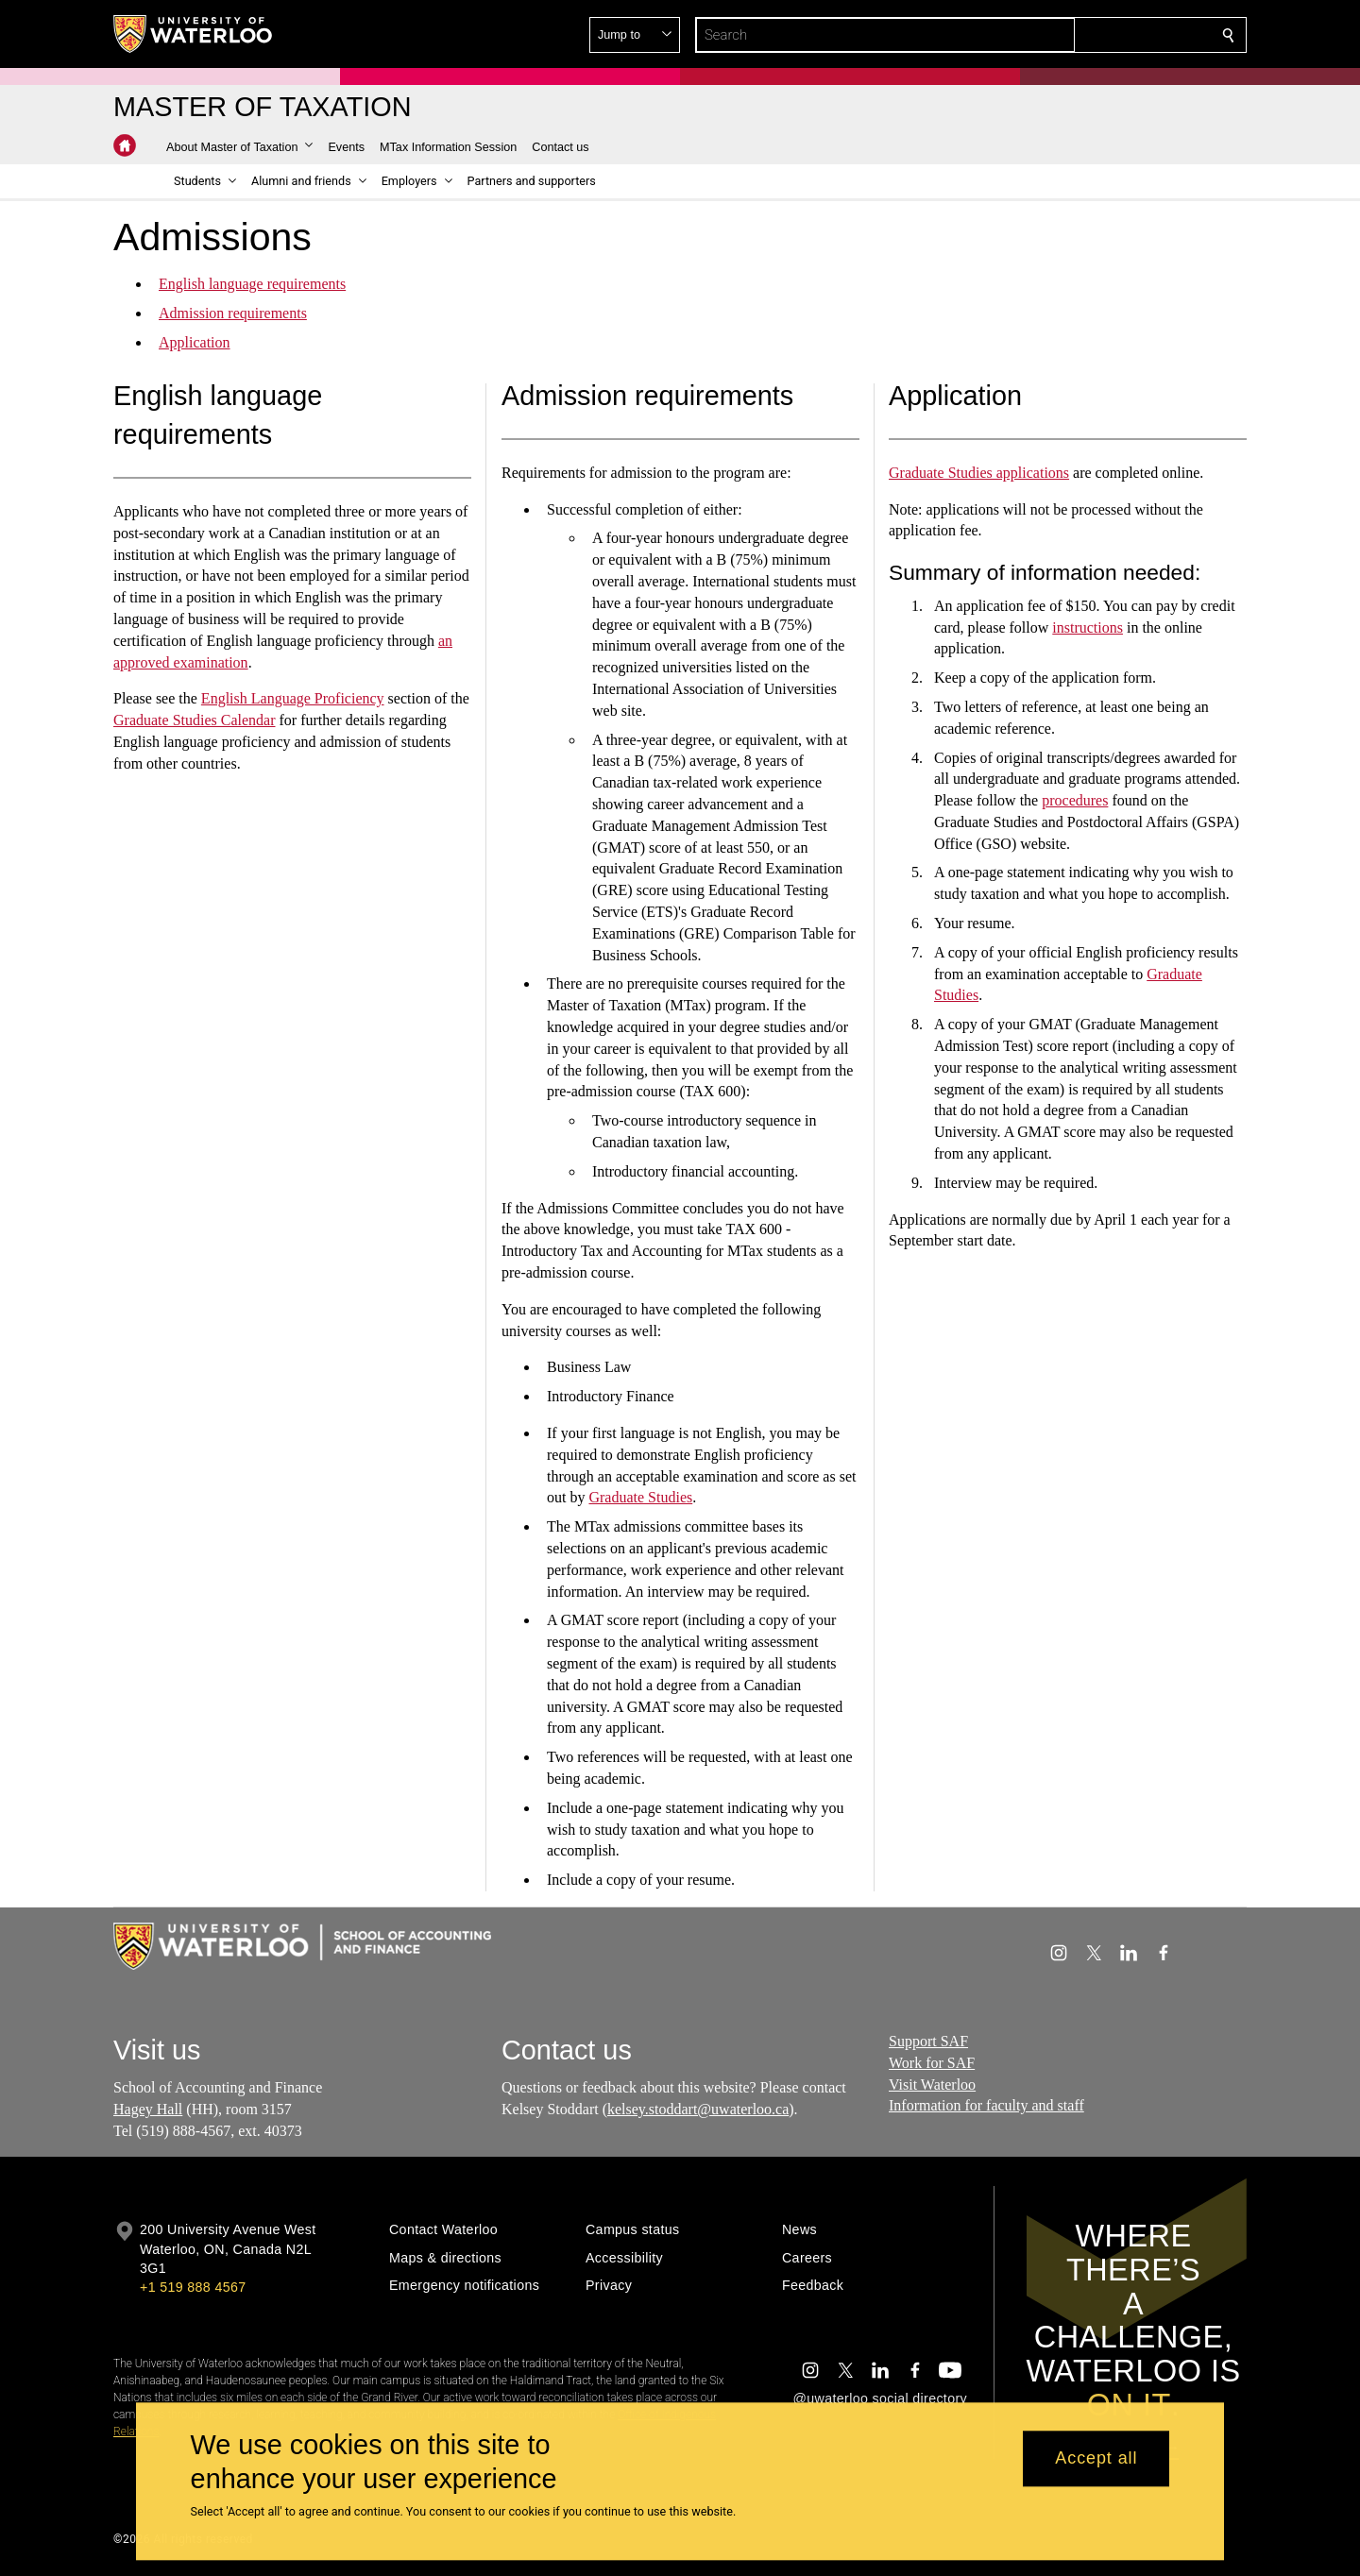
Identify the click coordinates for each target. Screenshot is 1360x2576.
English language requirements (252, 284)
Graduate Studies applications (979, 473)
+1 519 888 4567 (193, 2287)
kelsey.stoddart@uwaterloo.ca (698, 2109)
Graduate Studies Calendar (194, 720)
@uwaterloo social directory (880, 2398)
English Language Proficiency (292, 699)
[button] (1091, 35)
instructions (1088, 627)
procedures (1076, 800)
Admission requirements (233, 313)
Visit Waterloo (932, 2084)
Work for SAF (932, 2063)
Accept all (1096, 2458)
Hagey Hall (147, 2109)
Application (194, 341)
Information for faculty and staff (986, 2105)
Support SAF (928, 2041)
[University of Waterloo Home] (193, 34)
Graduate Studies (640, 1498)
